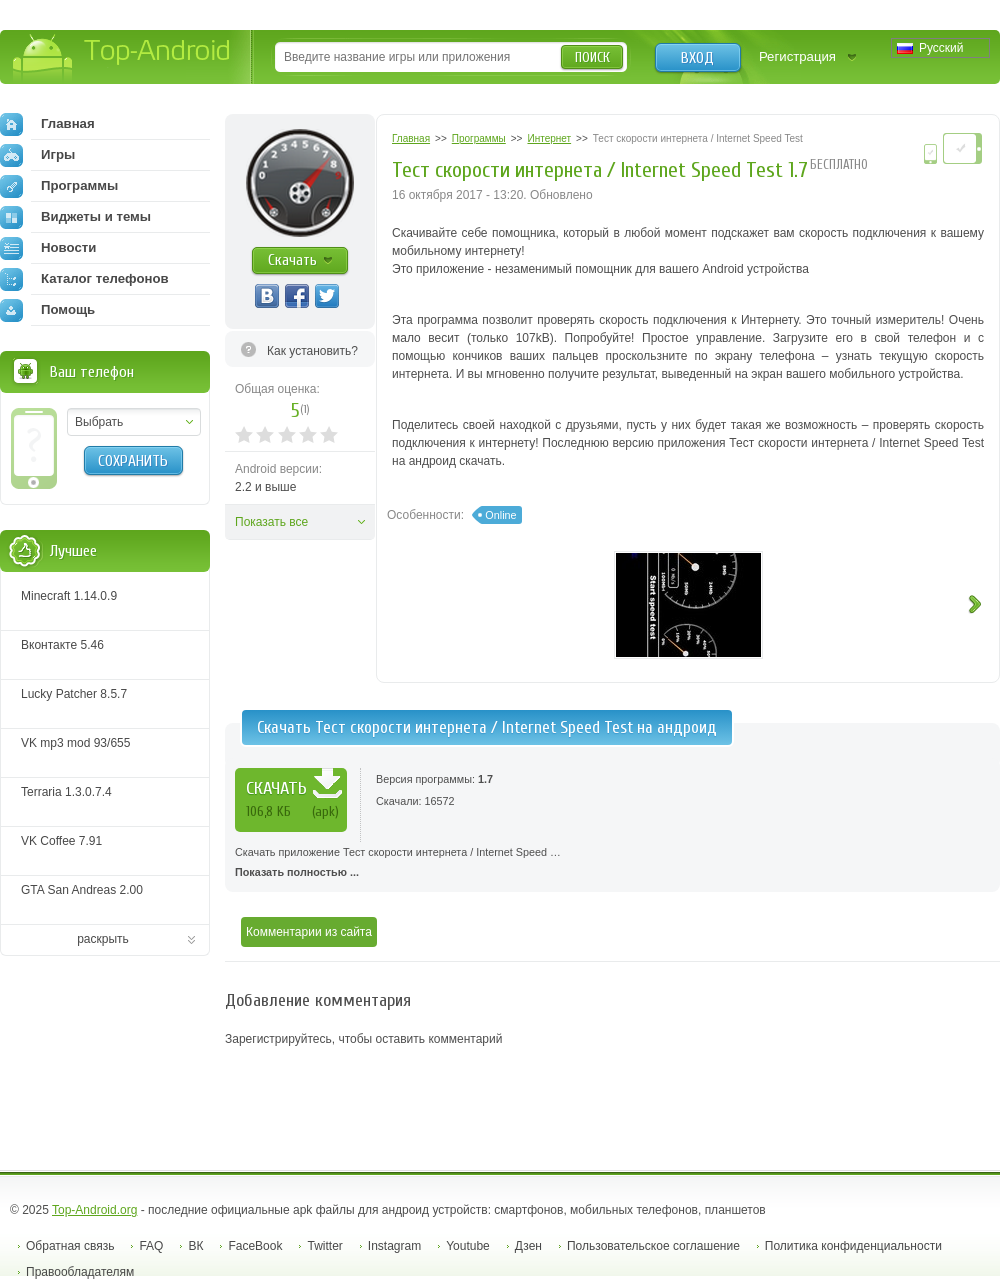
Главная (47, 124)
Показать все (271, 522)
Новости (48, 248)
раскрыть (103, 939)
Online (500, 515)
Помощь (47, 310)
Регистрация (797, 56)
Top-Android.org (94, 1210)
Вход (697, 58)
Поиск (592, 57)
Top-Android (122, 58)
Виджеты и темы (75, 217)
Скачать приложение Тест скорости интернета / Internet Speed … (612, 864)
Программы (59, 186)
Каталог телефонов (84, 279)
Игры (37, 155)
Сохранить (133, 461)
